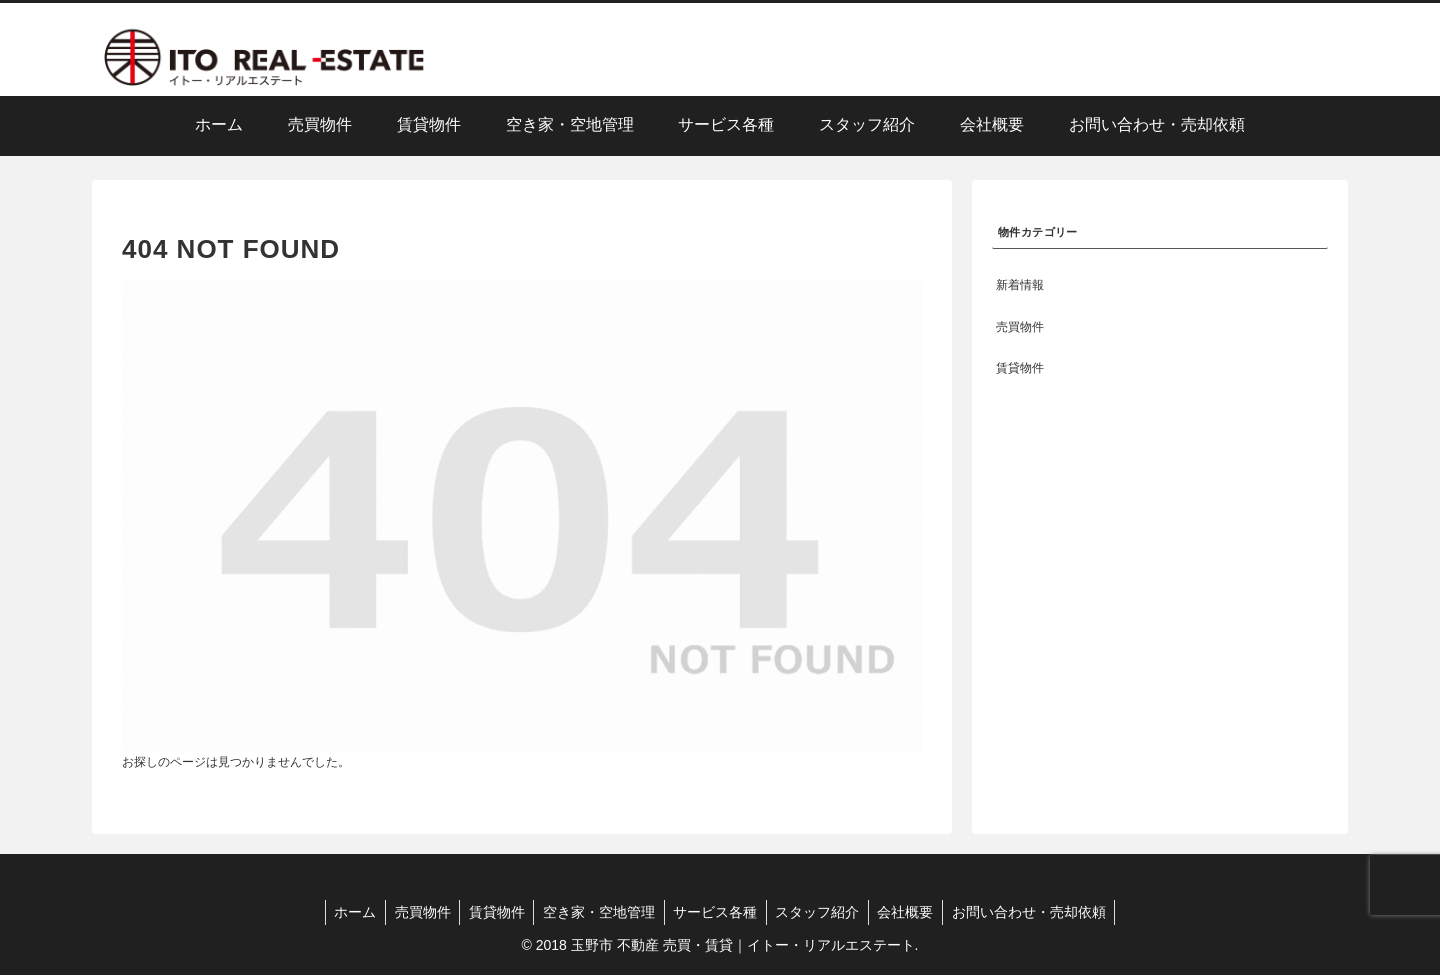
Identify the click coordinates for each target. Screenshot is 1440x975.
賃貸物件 (493, 912)
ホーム (346, 912)
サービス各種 (717, 912)
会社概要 (913, 912)
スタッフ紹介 (822, 912)
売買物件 (416, 912)
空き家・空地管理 (598, 912)
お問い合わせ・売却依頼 (1039, 912)
